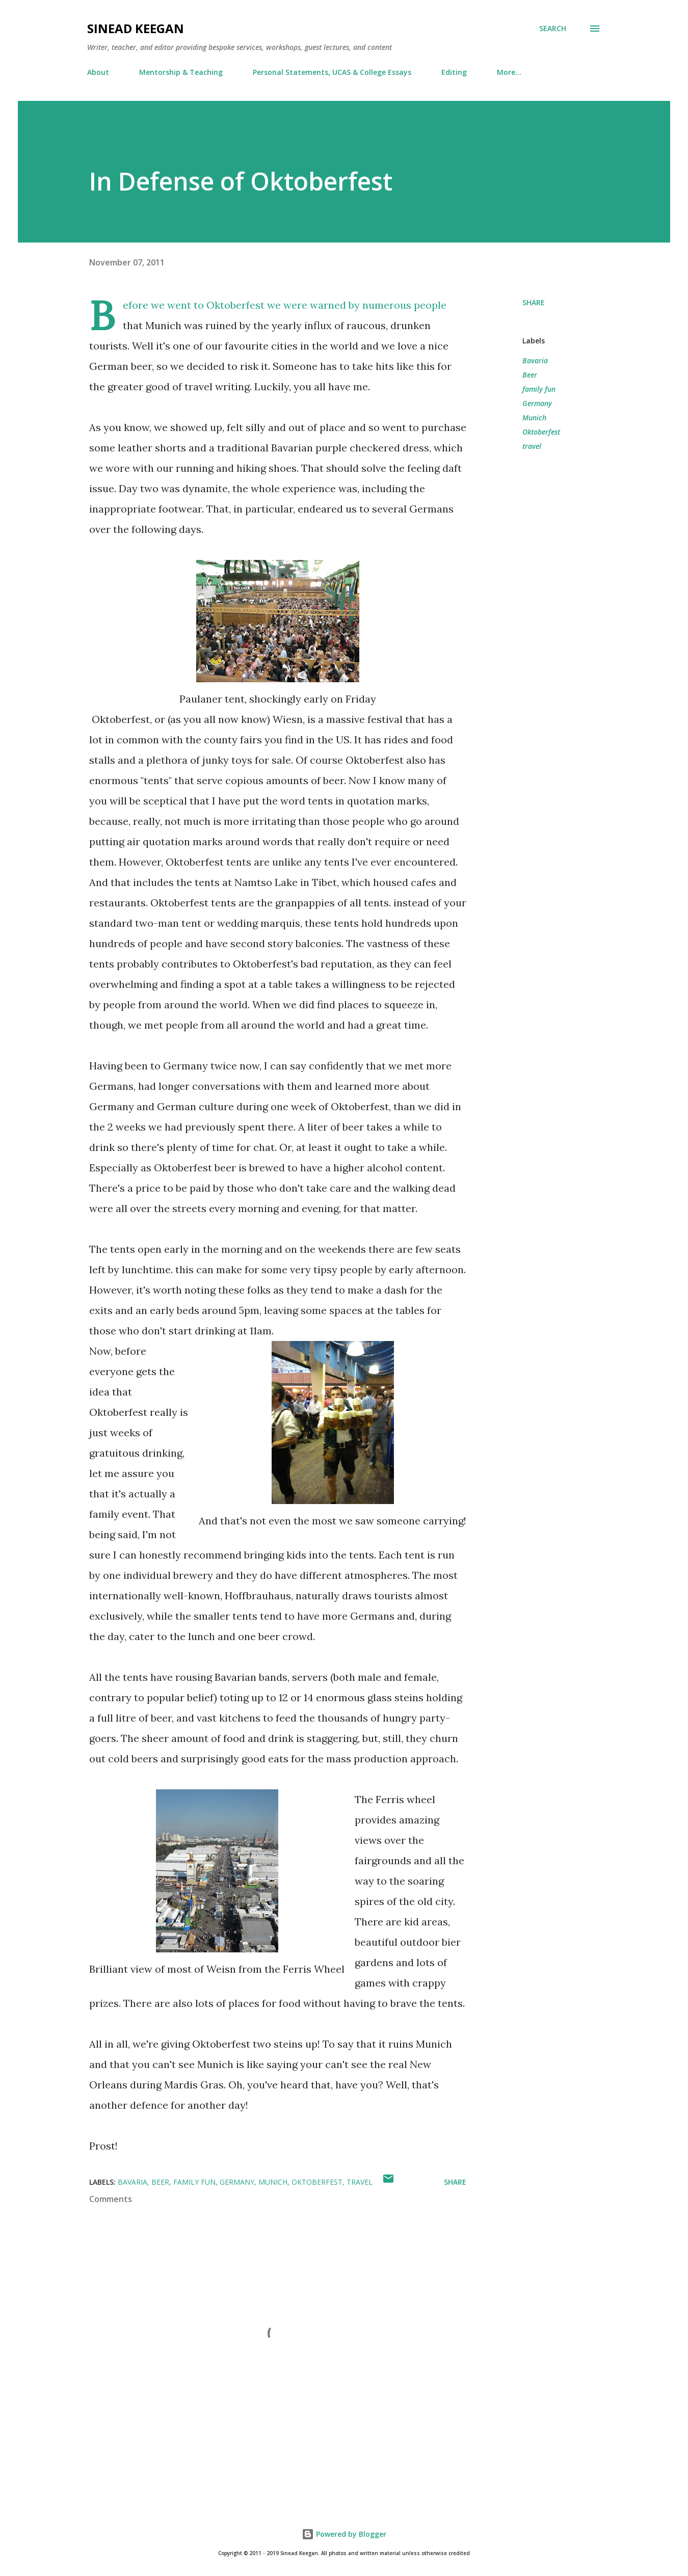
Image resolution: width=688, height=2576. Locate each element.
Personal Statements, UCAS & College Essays (332, 72)
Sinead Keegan (135, 28)
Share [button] (533, 302)
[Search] (552, 28)
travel (531, 446)
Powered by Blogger (344, 2534)
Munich (534, 417)
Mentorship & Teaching (181, 72)
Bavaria (535, 360)
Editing (454, 72)
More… (509, 72)
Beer (529, 375)
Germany (537, 403)
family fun (538, 389)
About (98, 72)
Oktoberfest (541, 432)
